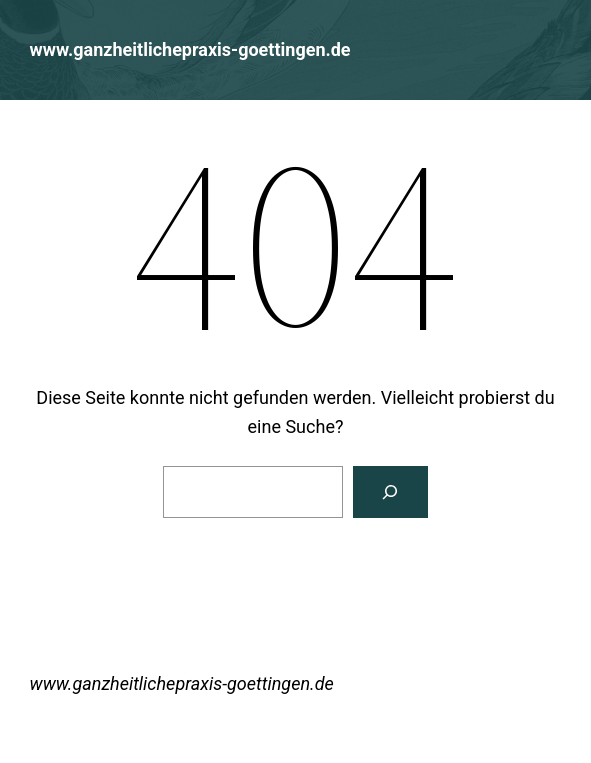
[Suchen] (391, 492)
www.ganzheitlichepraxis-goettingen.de (190, 49)
